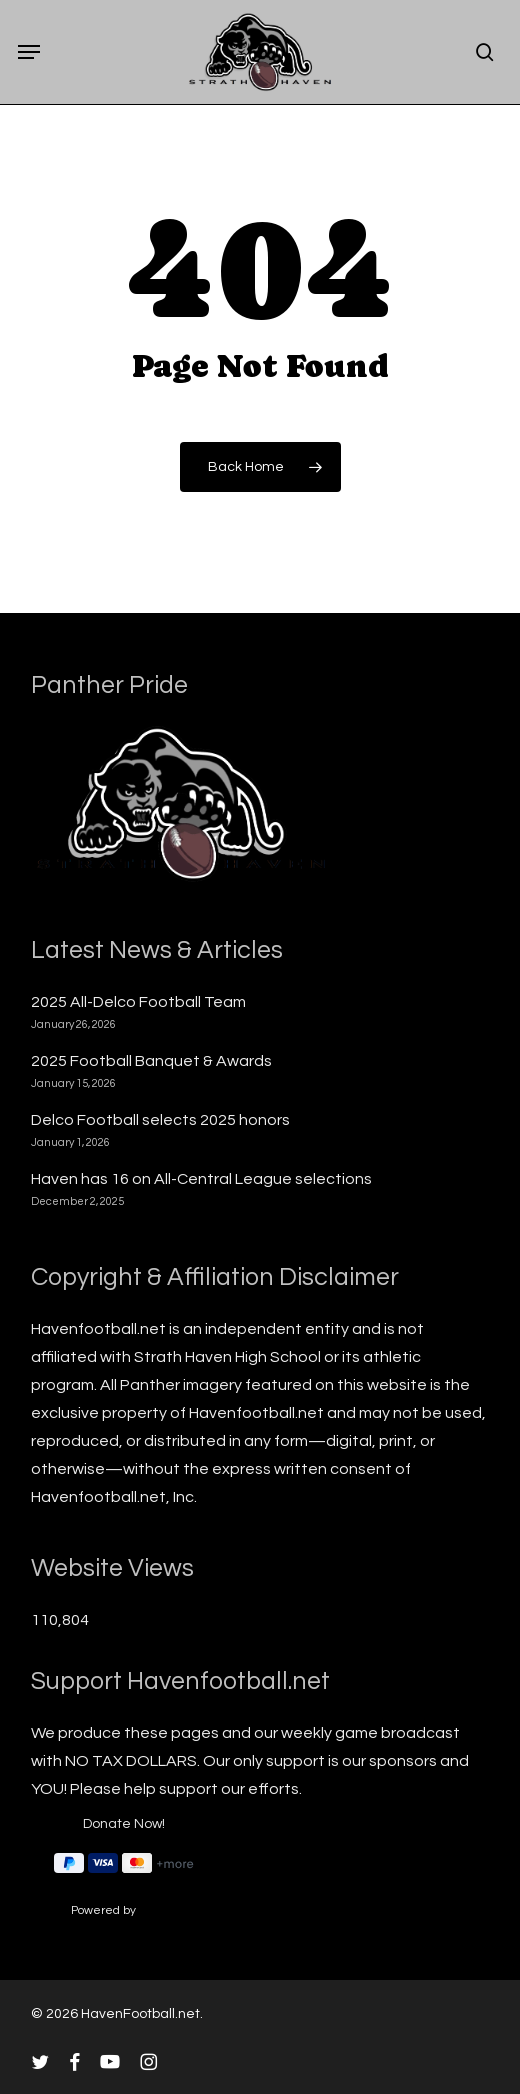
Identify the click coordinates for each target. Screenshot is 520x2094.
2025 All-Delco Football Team (138, 1002)
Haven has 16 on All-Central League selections (201, 1179)
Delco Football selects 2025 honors (160, 1120)
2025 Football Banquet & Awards (151, 1061)
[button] (29, 52)
